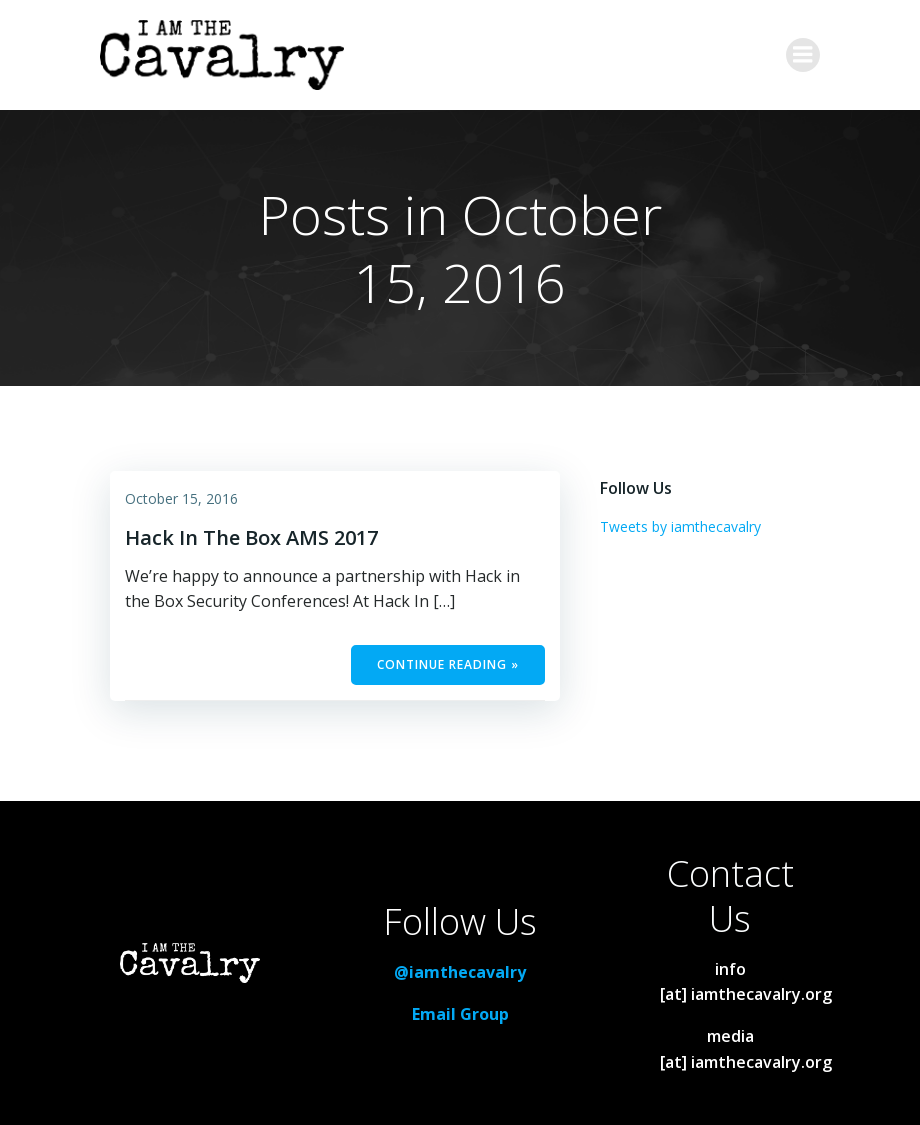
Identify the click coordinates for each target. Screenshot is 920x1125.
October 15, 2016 (181, 498)
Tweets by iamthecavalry (680, 526)
